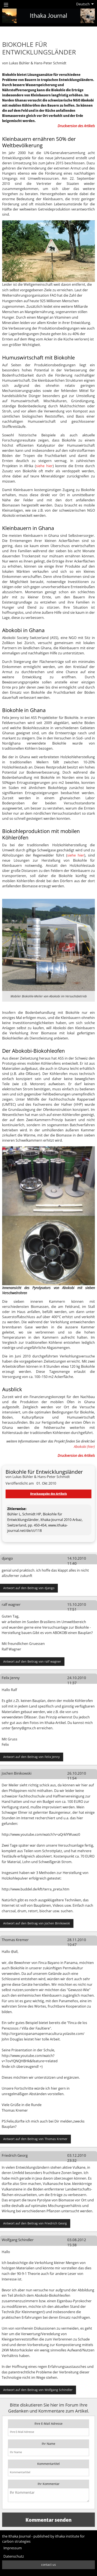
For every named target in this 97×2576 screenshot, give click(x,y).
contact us (48, 2565)
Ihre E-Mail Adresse (48, 2423)
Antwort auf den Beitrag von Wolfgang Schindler (38, 2390)
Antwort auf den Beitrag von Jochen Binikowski (36, 1923)
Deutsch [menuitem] (83, 4)
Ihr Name (48, 2444)
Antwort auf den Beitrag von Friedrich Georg (35, 2223)
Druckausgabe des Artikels (48, 1494)
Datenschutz (13, 2556)
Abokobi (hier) (84, 1446)
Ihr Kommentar (49, 2484)
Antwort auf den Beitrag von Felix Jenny (31, 1757)
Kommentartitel (48, 2464)
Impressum (12, 2548)
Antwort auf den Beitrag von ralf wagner (32, 1661)
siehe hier (44, 466)
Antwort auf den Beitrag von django (28, 1588)
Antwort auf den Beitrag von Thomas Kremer (35, 2139)
